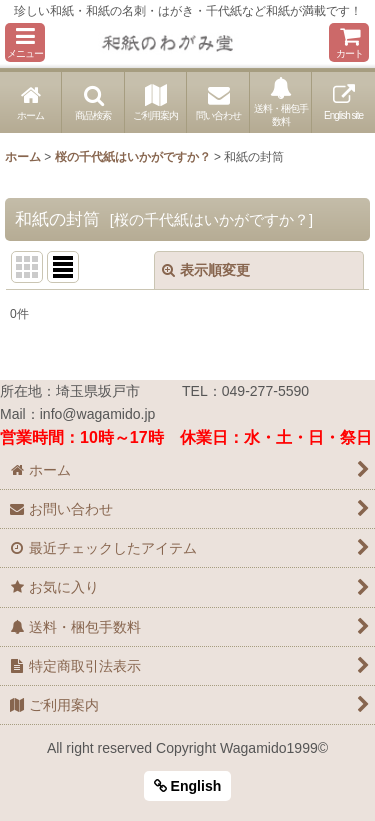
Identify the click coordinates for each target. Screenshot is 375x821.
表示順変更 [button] (206, 270)
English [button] (188, 786)
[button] (25, 42)
